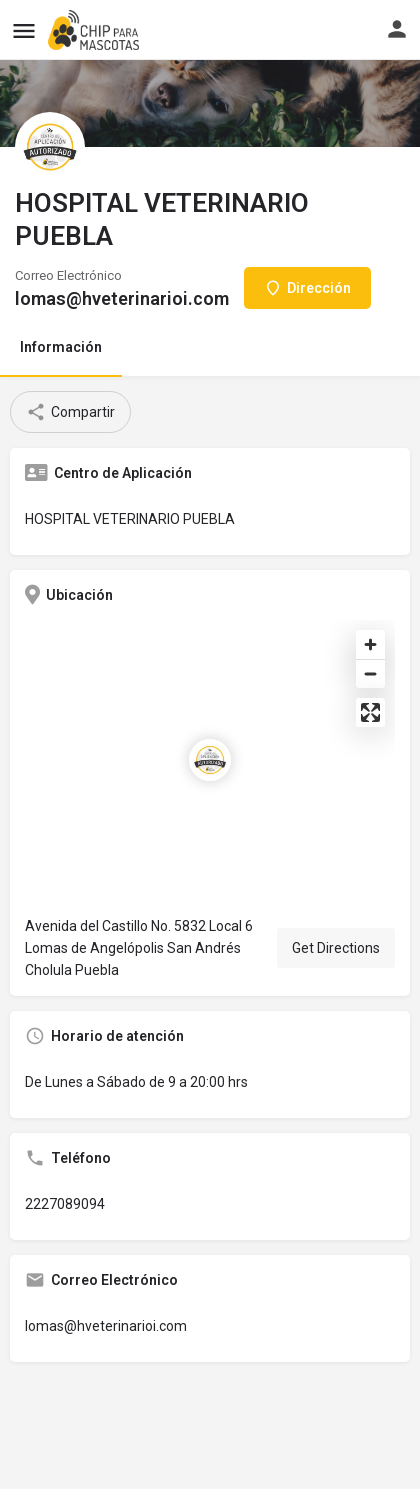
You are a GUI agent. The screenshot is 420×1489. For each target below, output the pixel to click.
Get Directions (336, 948)
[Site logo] (96, 30)
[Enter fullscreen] (370, 712)
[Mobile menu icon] (24, 30)
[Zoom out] (370, 673)
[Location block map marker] (210, 760)
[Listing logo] (50, 147)
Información (61, 347)
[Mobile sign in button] (397, 29)
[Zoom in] (370, 644)
